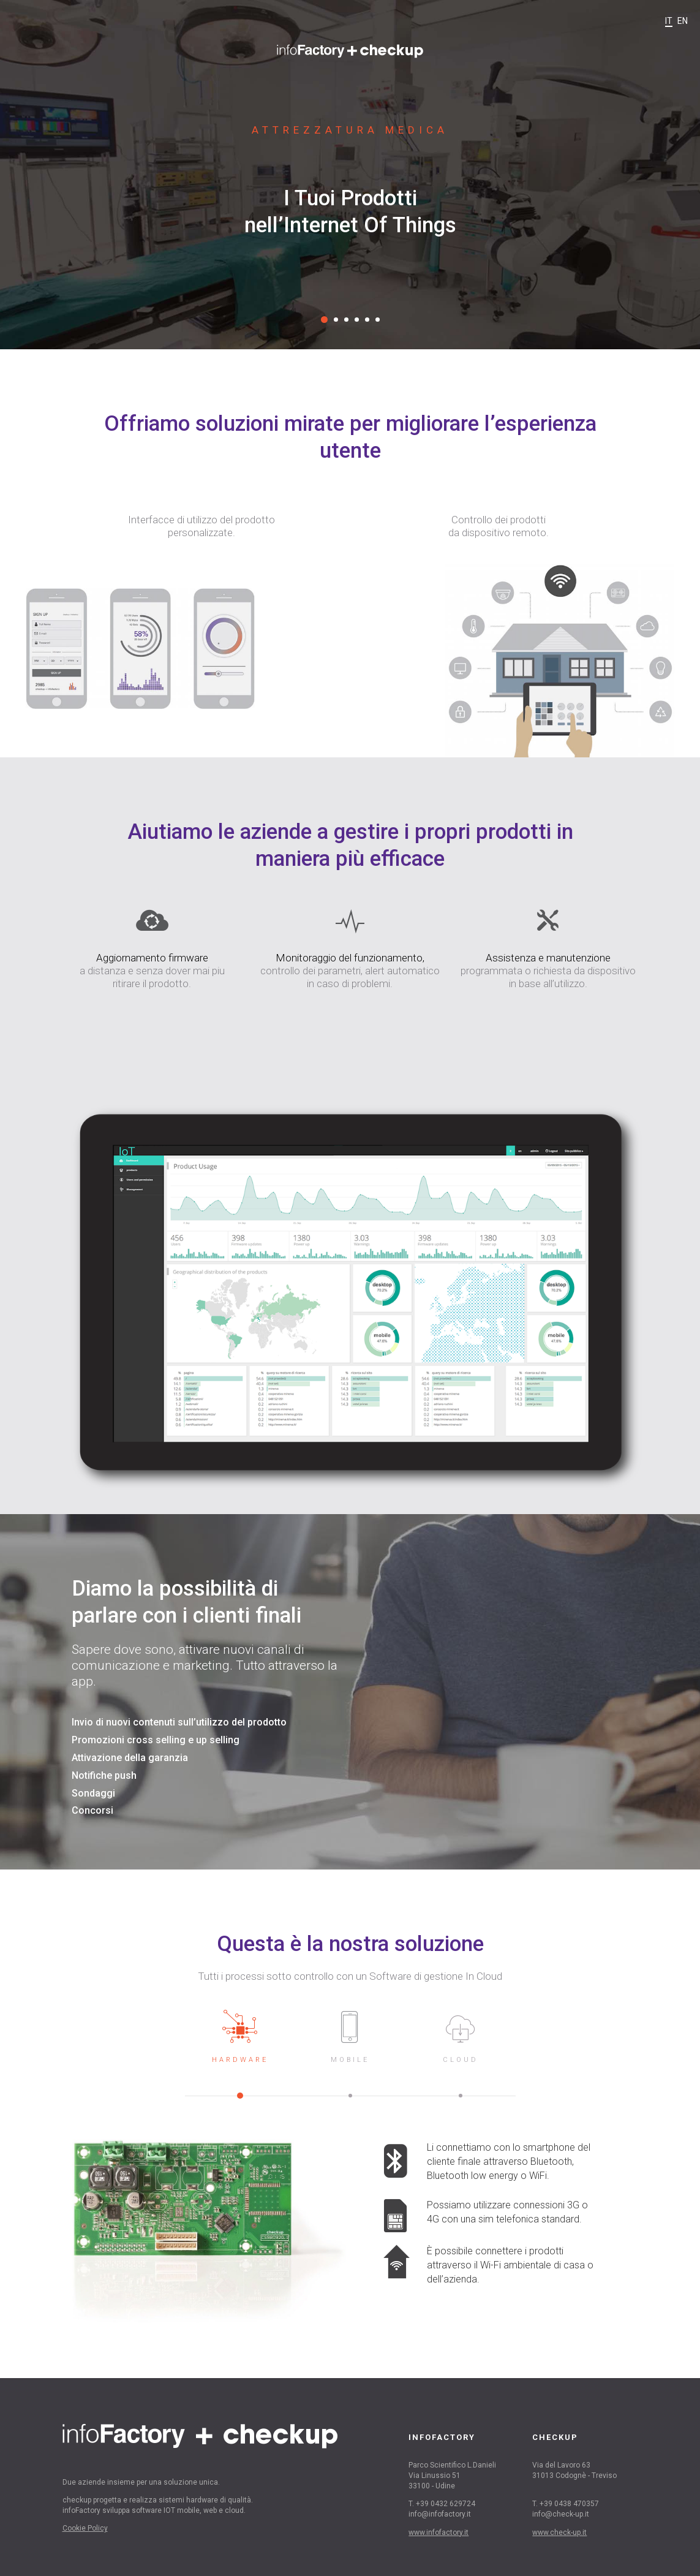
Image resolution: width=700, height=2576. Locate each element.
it (668, 21)
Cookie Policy (85, 2528)
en (682, 21)
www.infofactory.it (438, 2532)
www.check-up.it (559, 2532)
